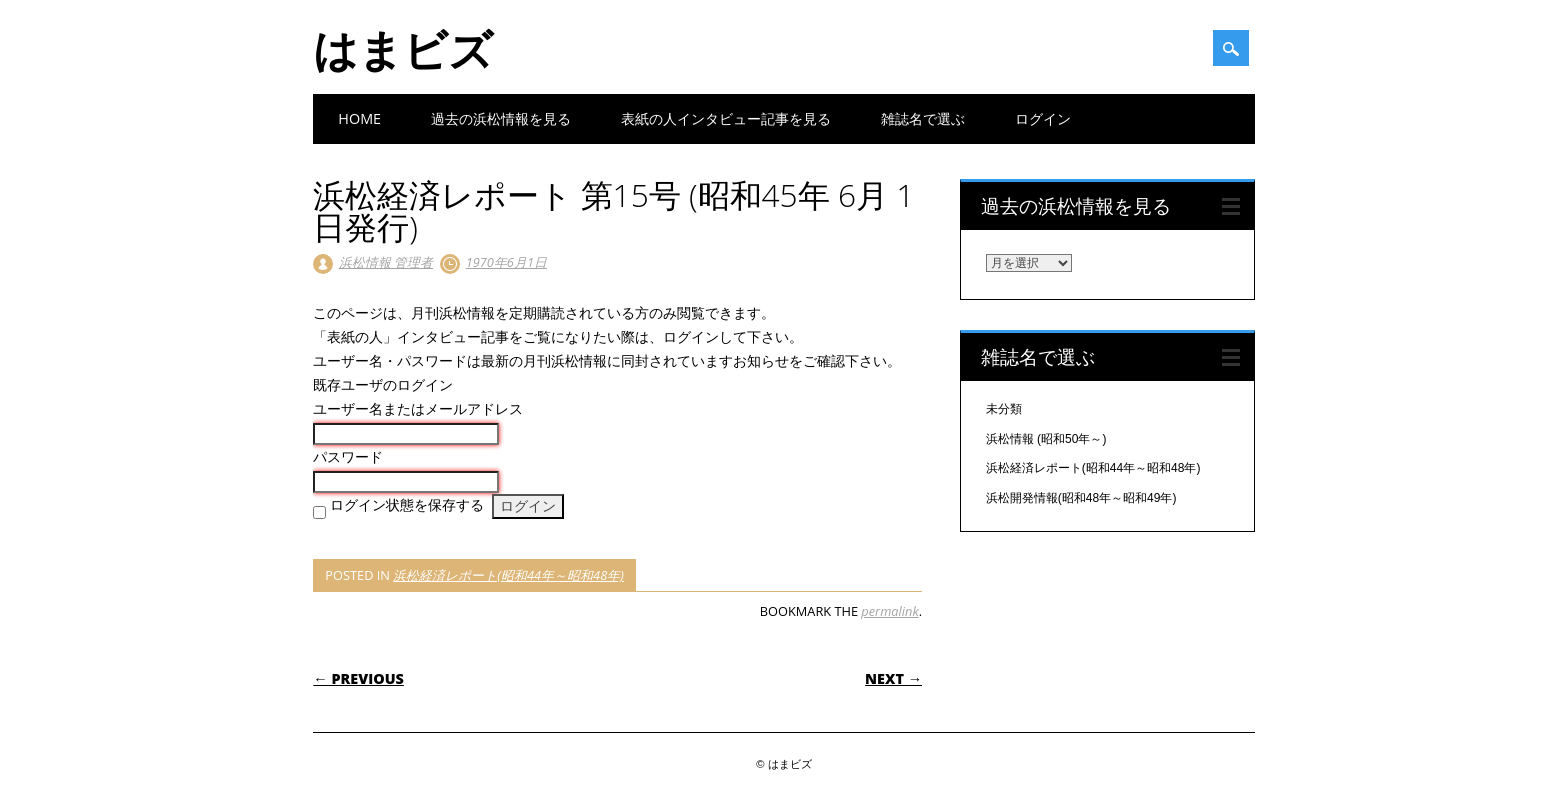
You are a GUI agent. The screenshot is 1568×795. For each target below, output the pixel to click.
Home (359, 118)
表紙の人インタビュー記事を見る (726, 118)
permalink (889, 611)
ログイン (1043, 118)
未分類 (1004, 409)
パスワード (348, 457)
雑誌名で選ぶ (923, 118)
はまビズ (403, 49)
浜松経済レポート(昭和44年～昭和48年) (508, 575)
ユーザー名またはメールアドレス (418, 409)
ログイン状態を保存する (407, 505)
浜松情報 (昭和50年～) (1046, 439)
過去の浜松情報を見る (501, 118)
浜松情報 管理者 (386, 262)
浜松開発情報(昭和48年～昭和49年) (1081, 498)
